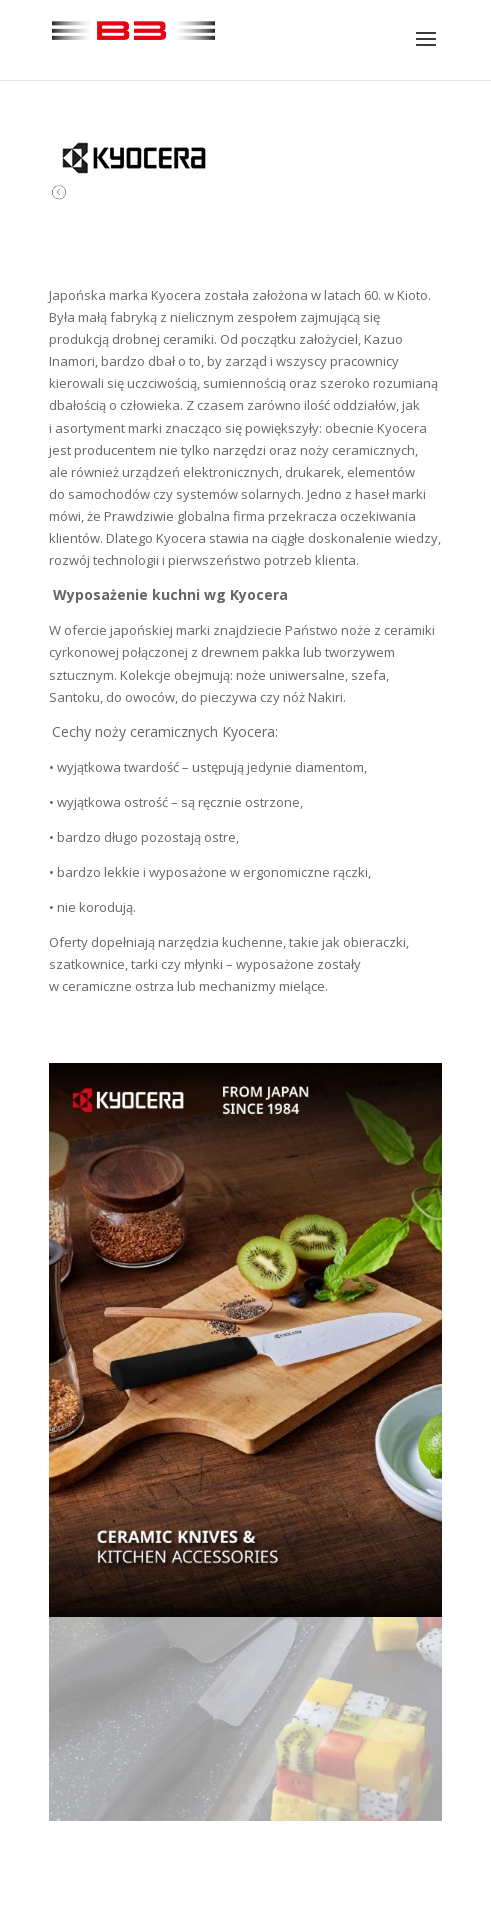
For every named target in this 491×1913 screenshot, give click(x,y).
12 (296, 1800)
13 (313, 1800)
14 (330, 1800)
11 (279, 1800)
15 (347, 1800)
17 (381, 1800)
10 (262, 1800)
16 (364, 1800)
